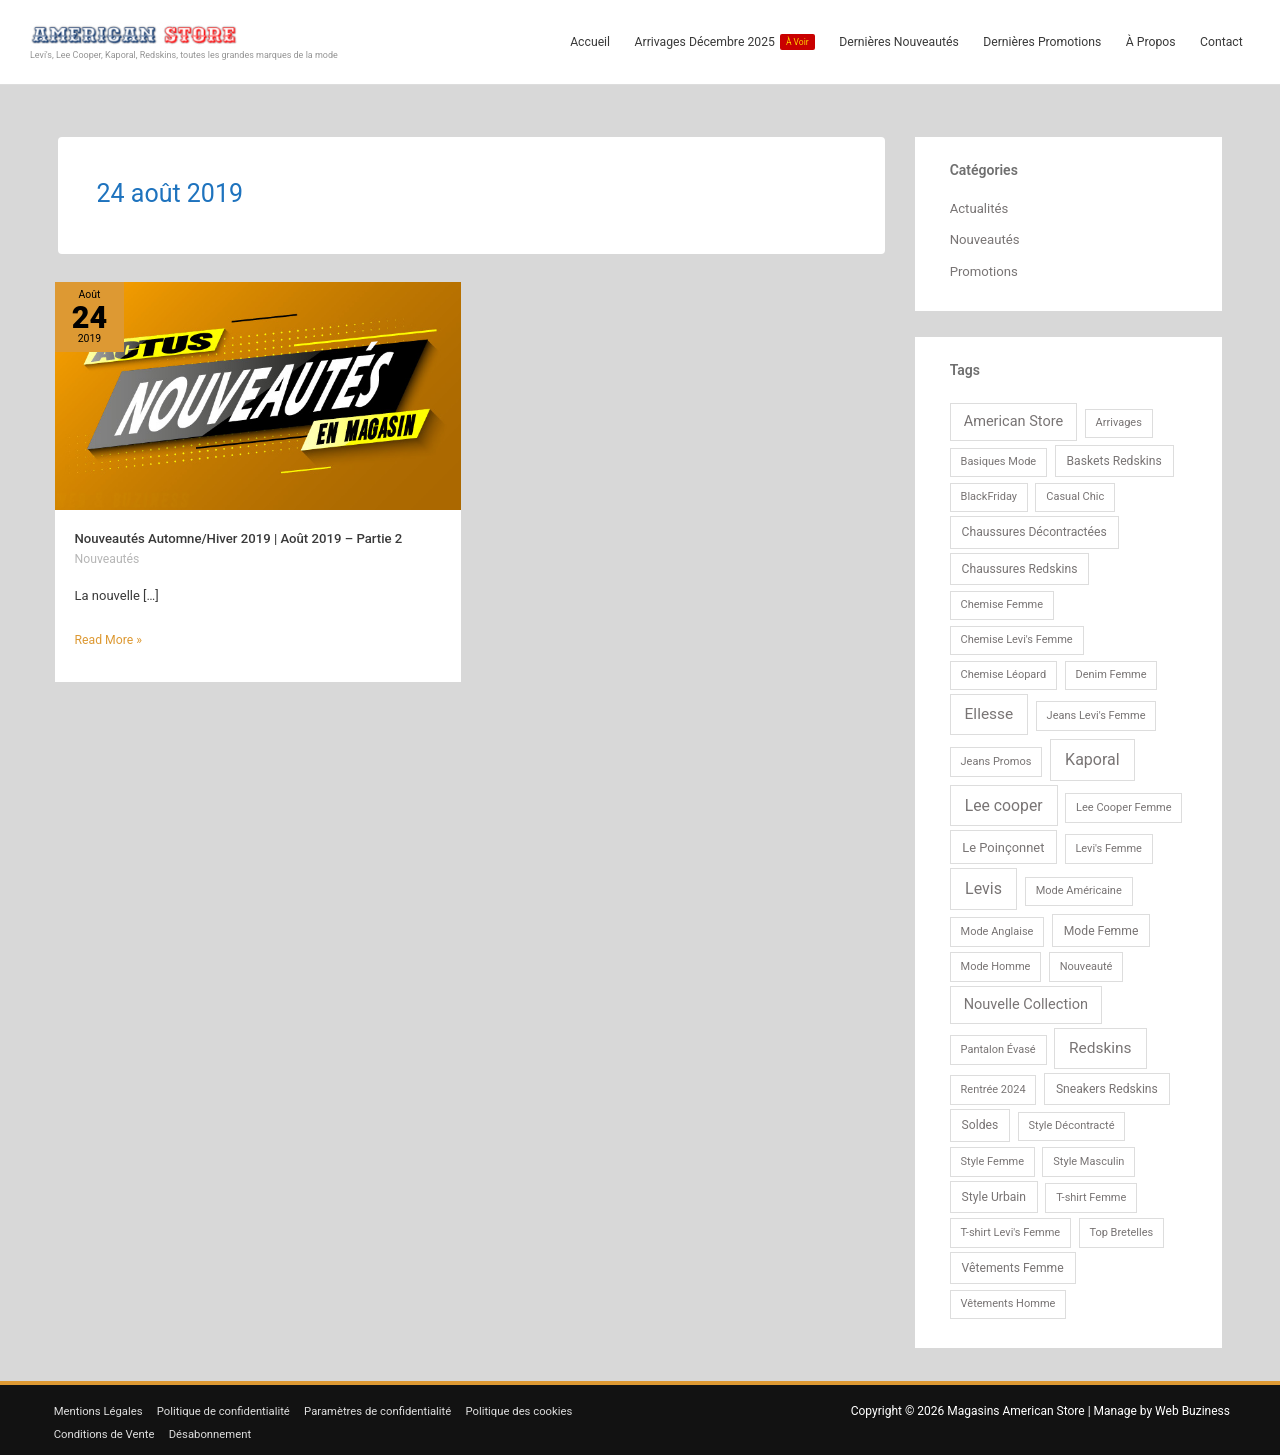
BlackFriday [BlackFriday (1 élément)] (989, 493)
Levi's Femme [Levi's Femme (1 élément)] (1108, 844)
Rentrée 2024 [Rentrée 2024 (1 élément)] (993, 1085)
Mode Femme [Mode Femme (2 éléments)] (1101, 927)
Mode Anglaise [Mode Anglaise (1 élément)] (997, 927)
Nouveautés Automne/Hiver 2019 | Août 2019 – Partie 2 (249, 535)
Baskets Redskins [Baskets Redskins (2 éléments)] (1114, 457)
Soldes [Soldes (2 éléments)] (980, 1121)
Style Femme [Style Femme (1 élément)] (993, 1157)
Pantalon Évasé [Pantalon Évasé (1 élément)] (998, 1045)
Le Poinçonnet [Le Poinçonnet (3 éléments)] (1003, 843)
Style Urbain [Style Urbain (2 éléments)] (994, 1193)
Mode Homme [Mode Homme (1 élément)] (996, 962)
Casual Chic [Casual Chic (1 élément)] (1075, 493)
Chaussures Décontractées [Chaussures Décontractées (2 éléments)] (1034, 529)
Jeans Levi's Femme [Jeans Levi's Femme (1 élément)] (1096, 711)
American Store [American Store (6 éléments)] (1013, 417)
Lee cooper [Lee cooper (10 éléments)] (1004, 801)
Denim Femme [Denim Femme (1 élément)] (1110, 670)
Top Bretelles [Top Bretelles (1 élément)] (1121, 1228)
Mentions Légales (97, 1407)
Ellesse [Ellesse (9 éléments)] (989, 710)
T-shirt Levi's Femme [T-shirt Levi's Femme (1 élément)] (1011, 1228)
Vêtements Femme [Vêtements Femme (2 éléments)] (1013, 1264)
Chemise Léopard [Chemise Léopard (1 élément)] (1004, 670)
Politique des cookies (545, 1407)
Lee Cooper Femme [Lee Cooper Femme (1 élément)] (1123, 803)
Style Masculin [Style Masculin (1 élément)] (1088, 1157)
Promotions (986, 268)
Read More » (111, 634)
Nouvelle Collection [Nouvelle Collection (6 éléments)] (1026, 1000)
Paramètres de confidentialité (394, 1407)
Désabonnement (216, 1429)
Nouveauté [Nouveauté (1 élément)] (1086, 962)
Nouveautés (109, 555)
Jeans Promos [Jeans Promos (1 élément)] (996, 757)
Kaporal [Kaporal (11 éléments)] (1092, 755)
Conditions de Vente (103, 1429)
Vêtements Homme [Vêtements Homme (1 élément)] (1008, 1299)
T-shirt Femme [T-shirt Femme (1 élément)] (1091, 1193)
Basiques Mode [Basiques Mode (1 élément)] (999, 457)
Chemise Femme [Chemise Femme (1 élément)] (1002, 600)
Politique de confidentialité (231, 1407)
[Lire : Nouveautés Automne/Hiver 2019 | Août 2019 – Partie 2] (258, 392)
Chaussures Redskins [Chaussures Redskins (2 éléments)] (1020, 565)
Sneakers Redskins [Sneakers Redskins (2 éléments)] (1107, 1085)
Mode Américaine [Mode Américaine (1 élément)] (1079, 887)
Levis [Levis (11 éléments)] (983, 885)
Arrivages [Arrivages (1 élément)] (1119, 418)
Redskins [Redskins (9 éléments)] (1100, 1044)
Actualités (981, 205)
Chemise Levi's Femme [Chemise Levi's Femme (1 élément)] (1017, 635)
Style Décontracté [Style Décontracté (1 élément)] (1072, 1121)
